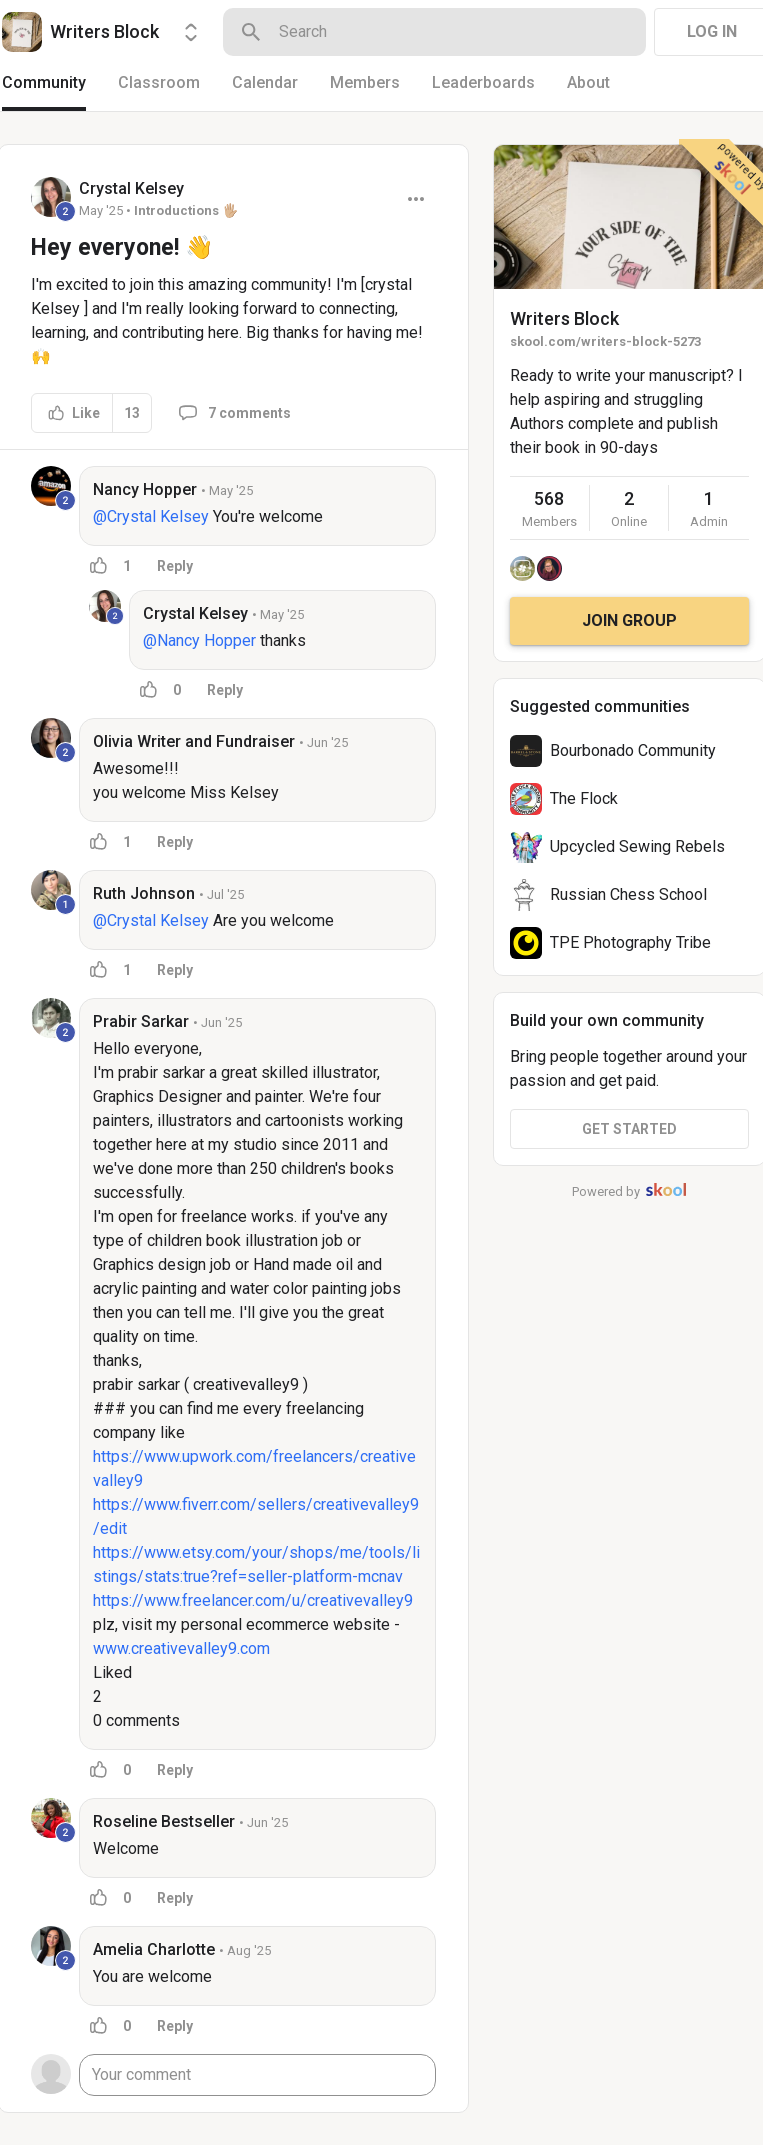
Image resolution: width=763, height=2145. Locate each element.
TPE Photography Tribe (630, 942)
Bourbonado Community (633, 750)
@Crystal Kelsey (151, 516)
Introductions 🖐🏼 (186, 210)
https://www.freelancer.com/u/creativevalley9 (253, 1600)
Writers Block (564, 318)
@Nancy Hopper (199, 640)
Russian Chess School (628, 894)
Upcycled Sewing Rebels (637, 846)
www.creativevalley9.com (181, 1648)
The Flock (584, 798)
